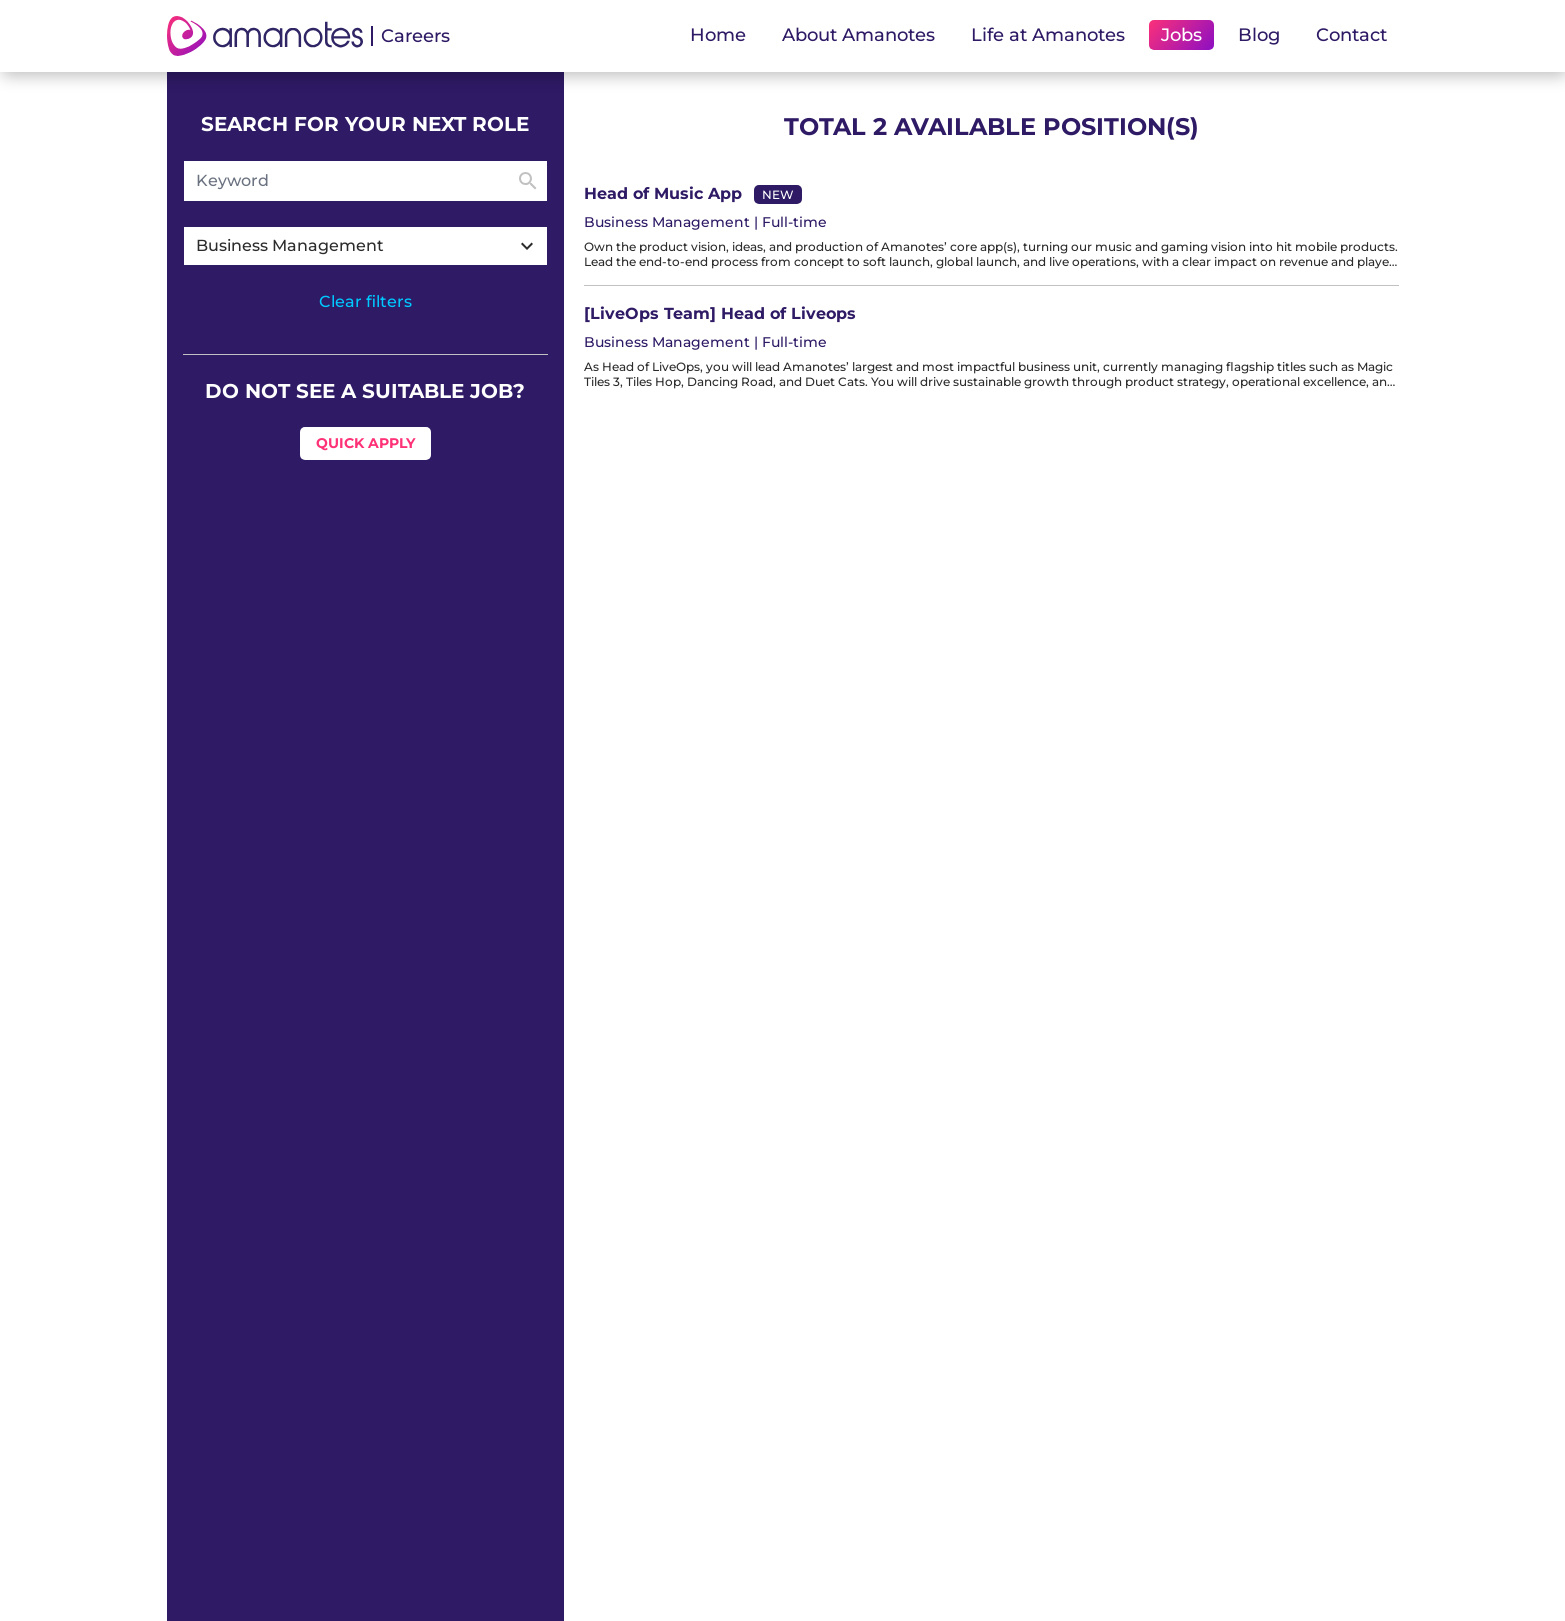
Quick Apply (365, 443)
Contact (1351, 35)
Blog (1259, 35)
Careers (415, 36)
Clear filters (365, 301)
